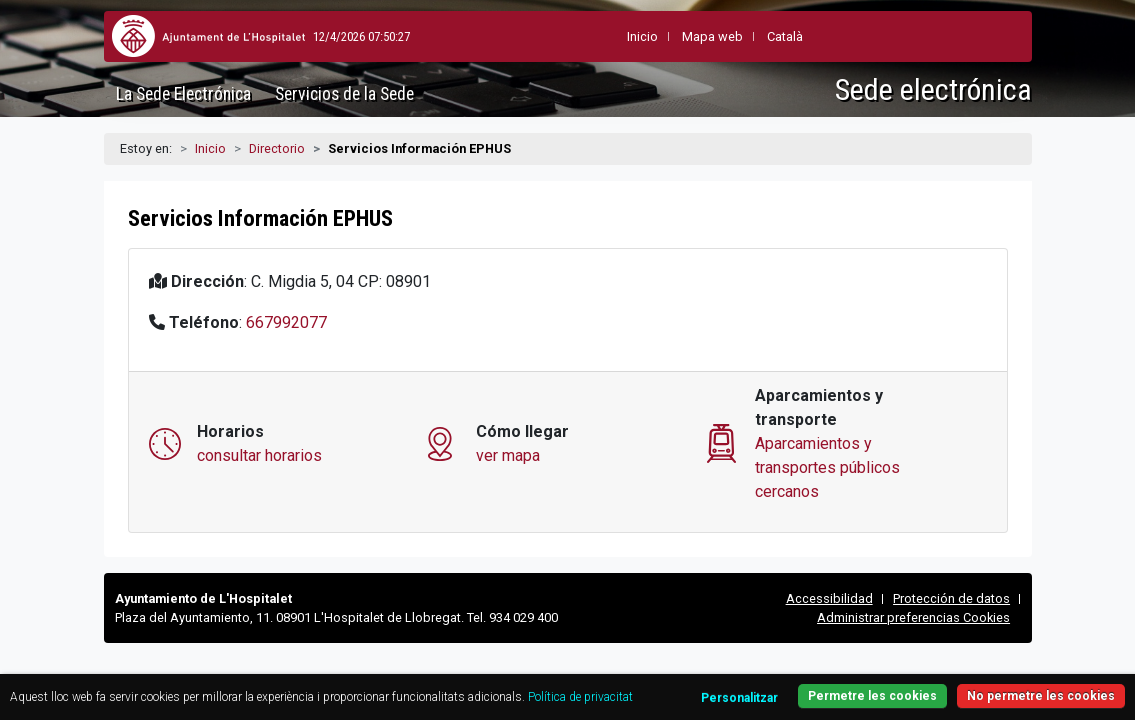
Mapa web (663, 36)
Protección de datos (951, 598)
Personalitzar (825, 659)
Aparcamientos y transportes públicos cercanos (827, 467)
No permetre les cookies (979, 657)
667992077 (286, 322)
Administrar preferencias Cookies (913, 617)
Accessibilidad (829, 598)
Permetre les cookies (979, 685)
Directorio (277, 148)
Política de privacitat (126, 682)
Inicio (210, 148)
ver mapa (508, 455)
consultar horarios (259, 455)
